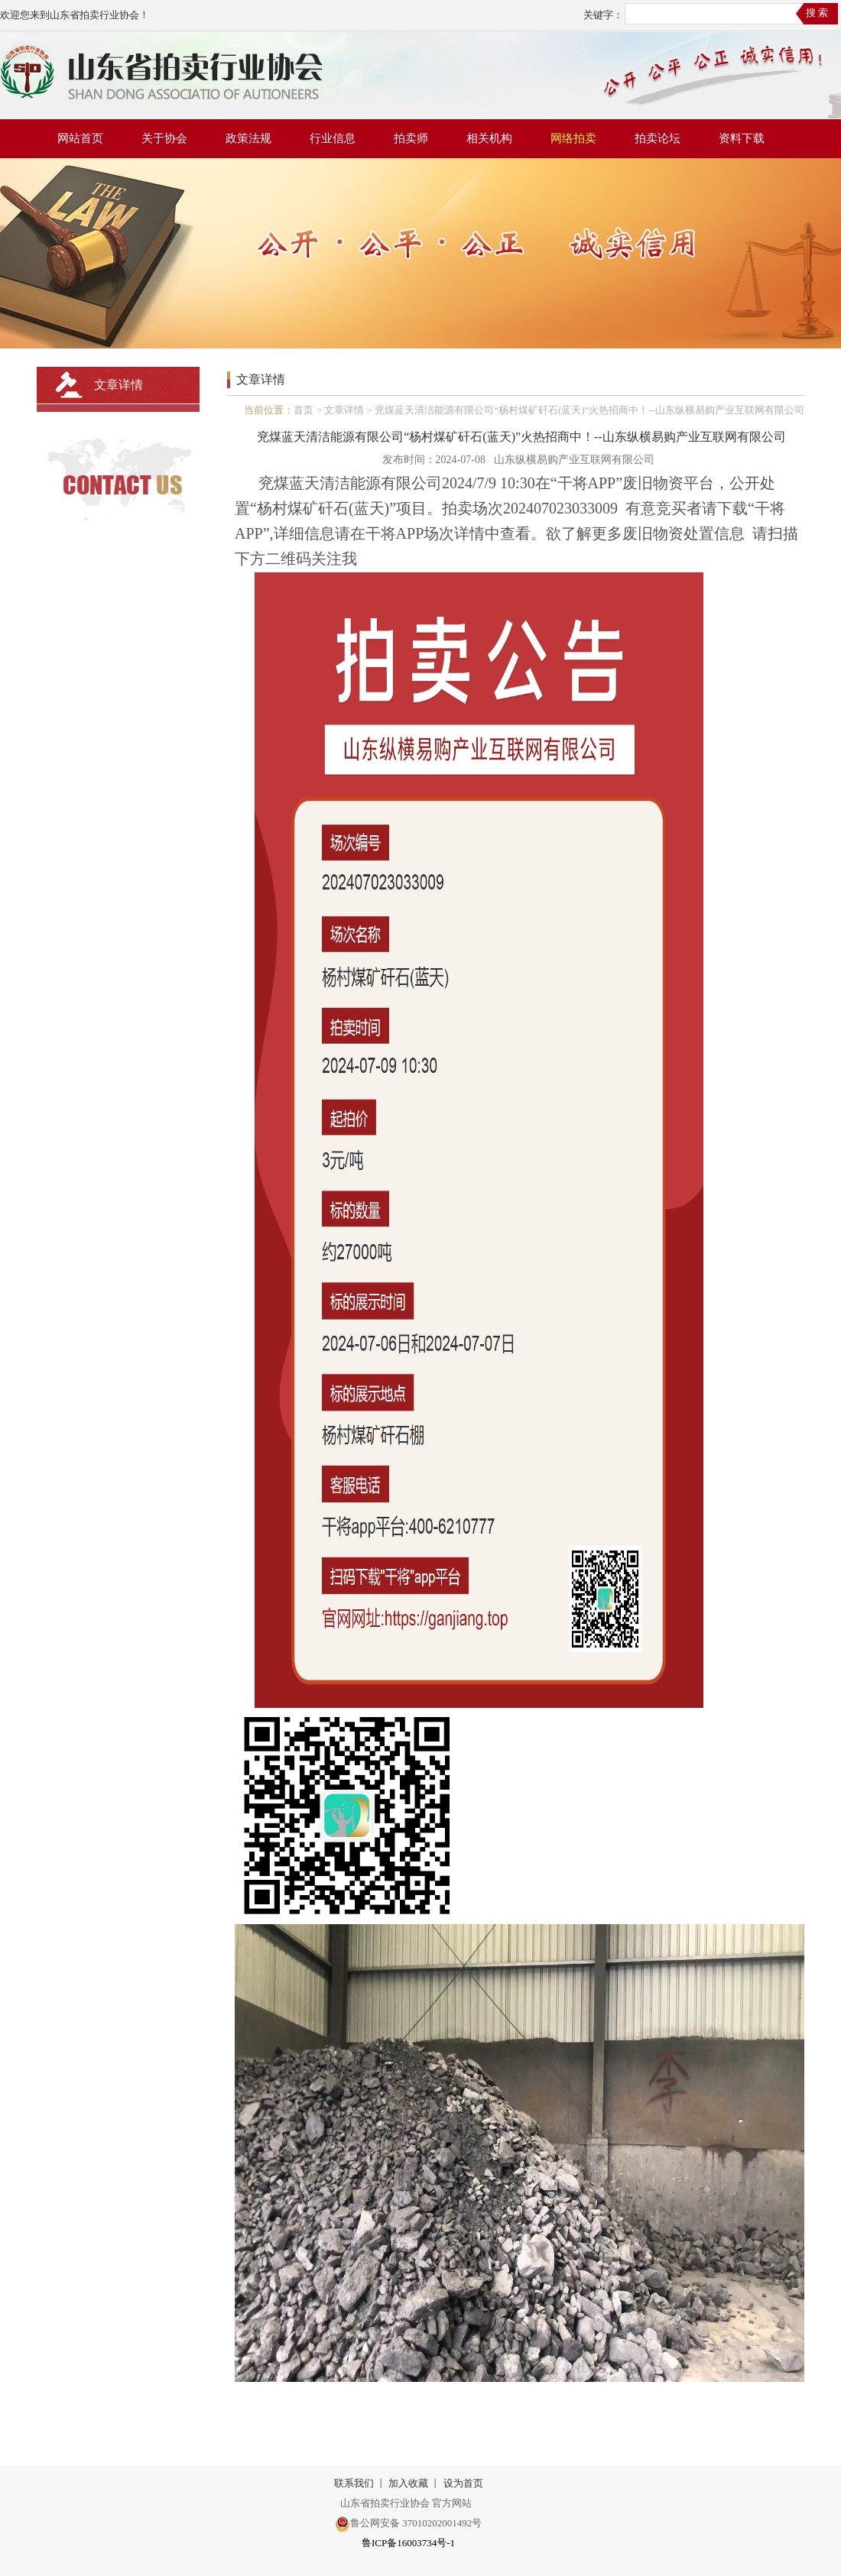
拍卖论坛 (657, 138)
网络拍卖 (573, 138)
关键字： (603, 15)
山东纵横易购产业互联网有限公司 (574, 459)
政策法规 (248, 138)
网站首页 (80, 138)
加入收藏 (408, 2483)
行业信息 (333, 138)
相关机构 (489, 138)
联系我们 (354, 2483)
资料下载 (742, 138)
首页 (303, 410)
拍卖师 (411, 138)
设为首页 (463, 2483)
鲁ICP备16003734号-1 (408, 2542)
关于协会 (164, 138)
